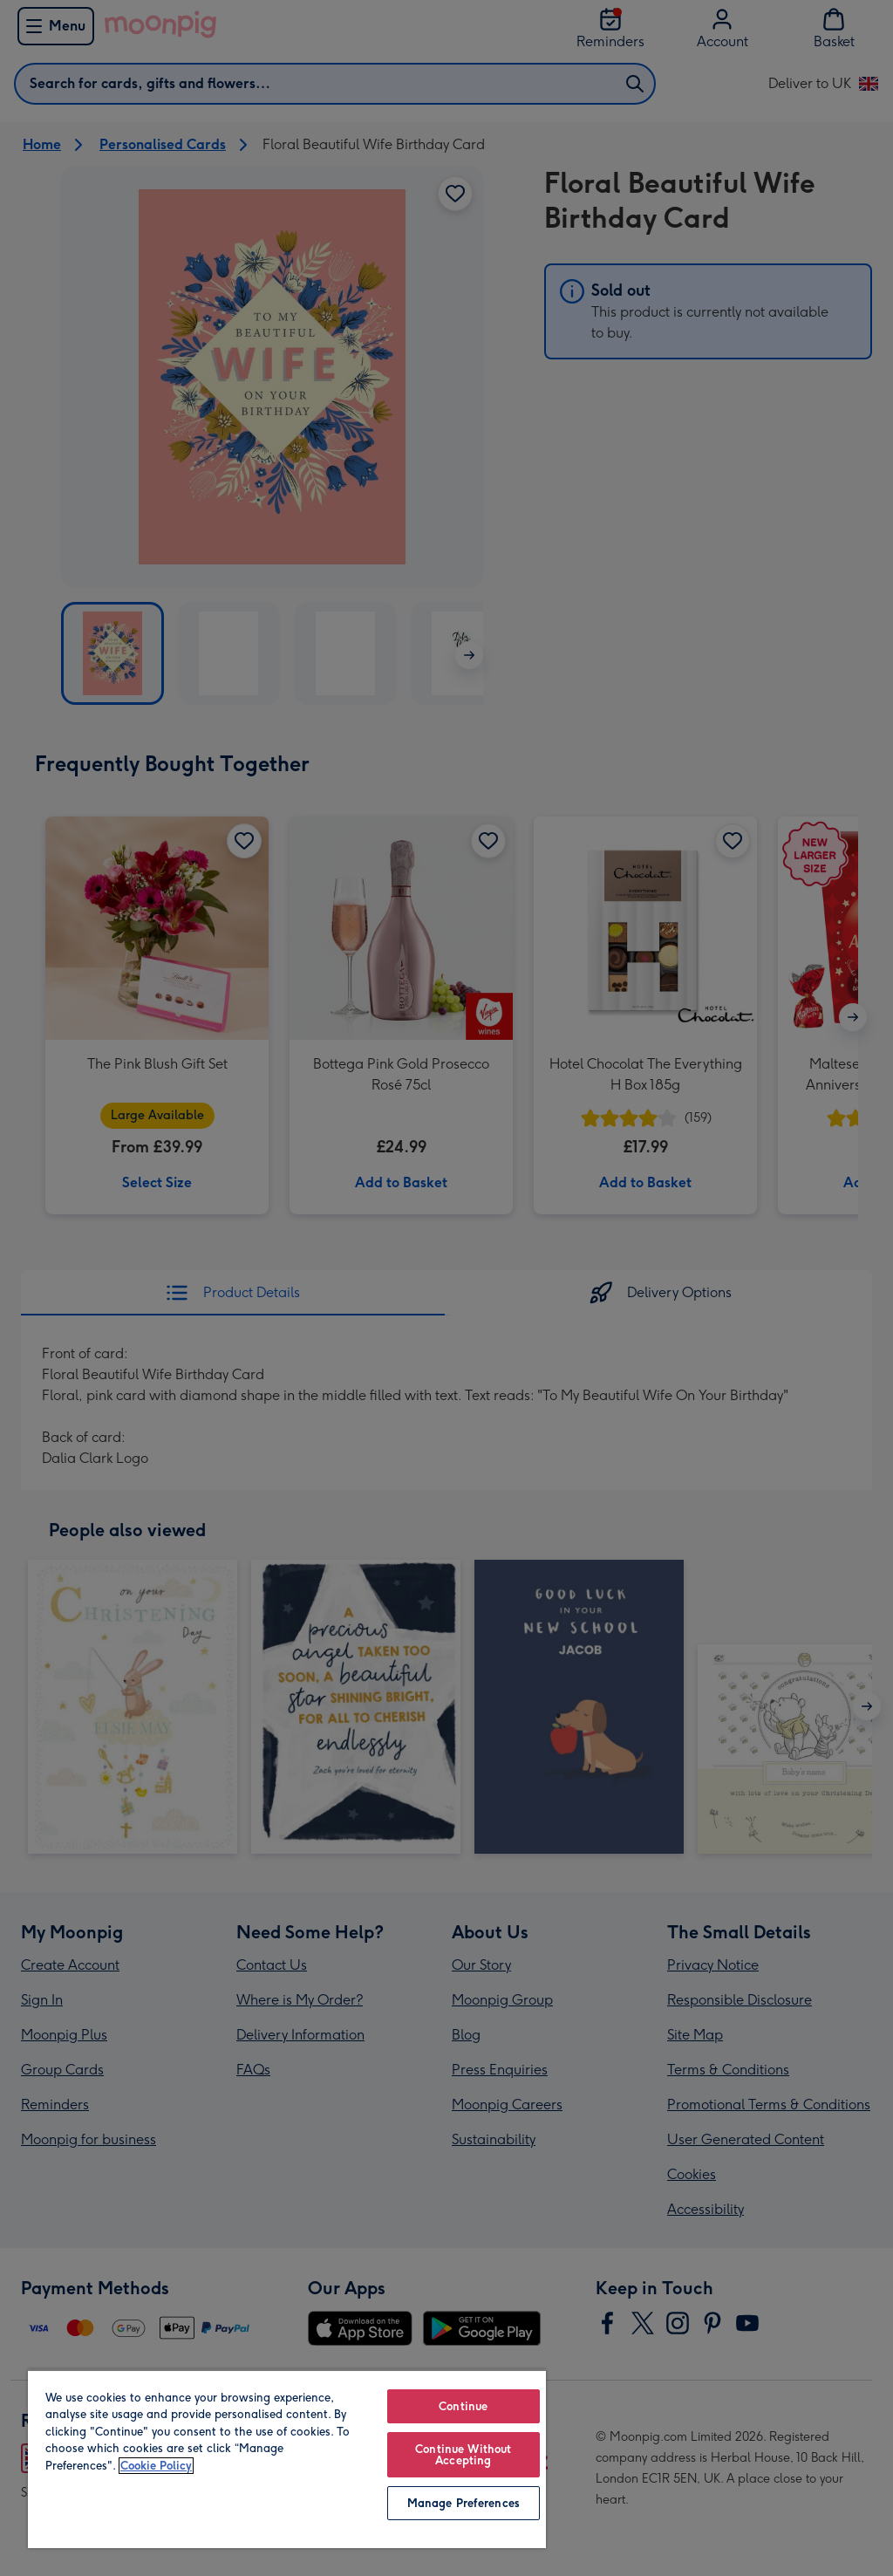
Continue (463, 2406)
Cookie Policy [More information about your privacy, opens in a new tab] (156, 2465)
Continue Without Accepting (463, 2455)
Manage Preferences (463, 2503)
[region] (287, 2458)
